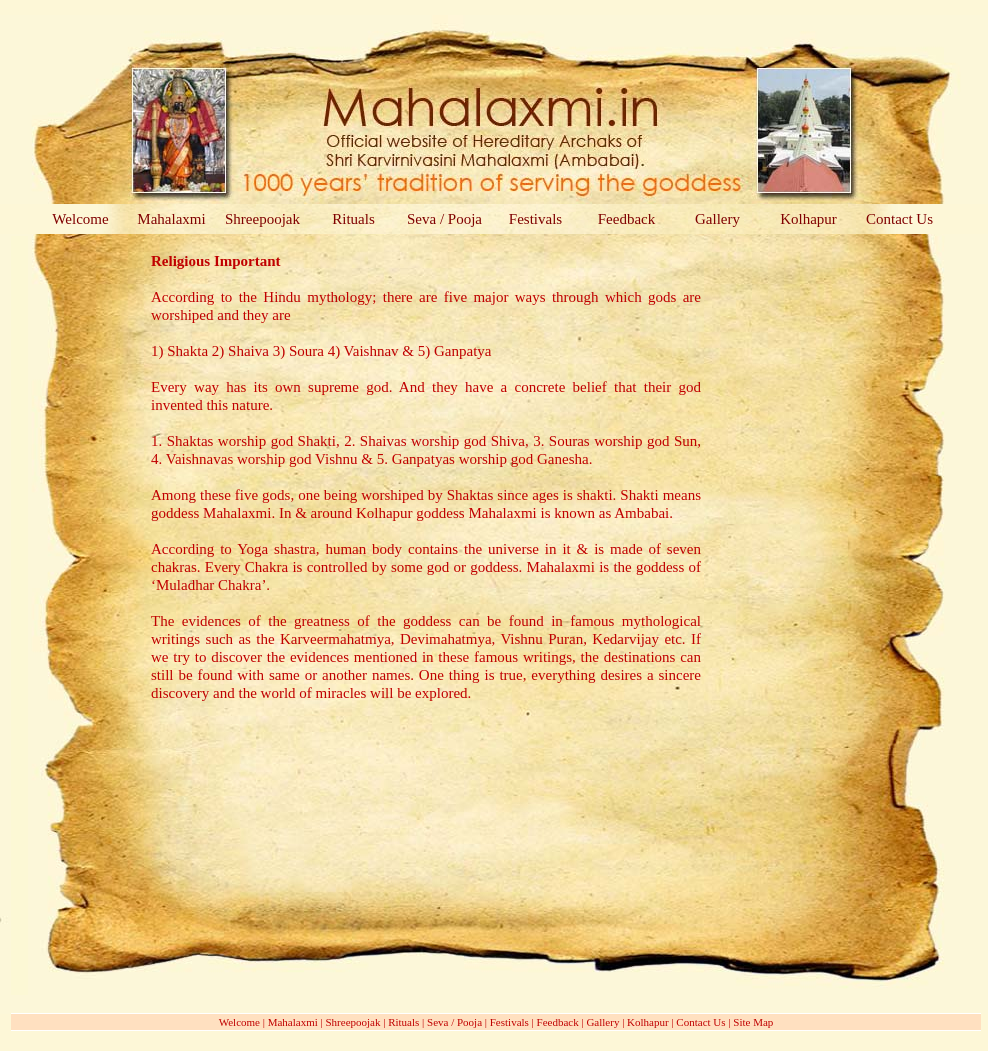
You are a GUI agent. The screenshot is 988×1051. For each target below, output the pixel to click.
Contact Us (899, 219)
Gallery (717, 219)
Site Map (753, 1022)
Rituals (353, 219)
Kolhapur (808, 219)
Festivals (535, 219)
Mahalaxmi (171, 219)
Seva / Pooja (444, 219)
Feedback (626, 219)
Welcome (80, 219)
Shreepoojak (262, 219)
